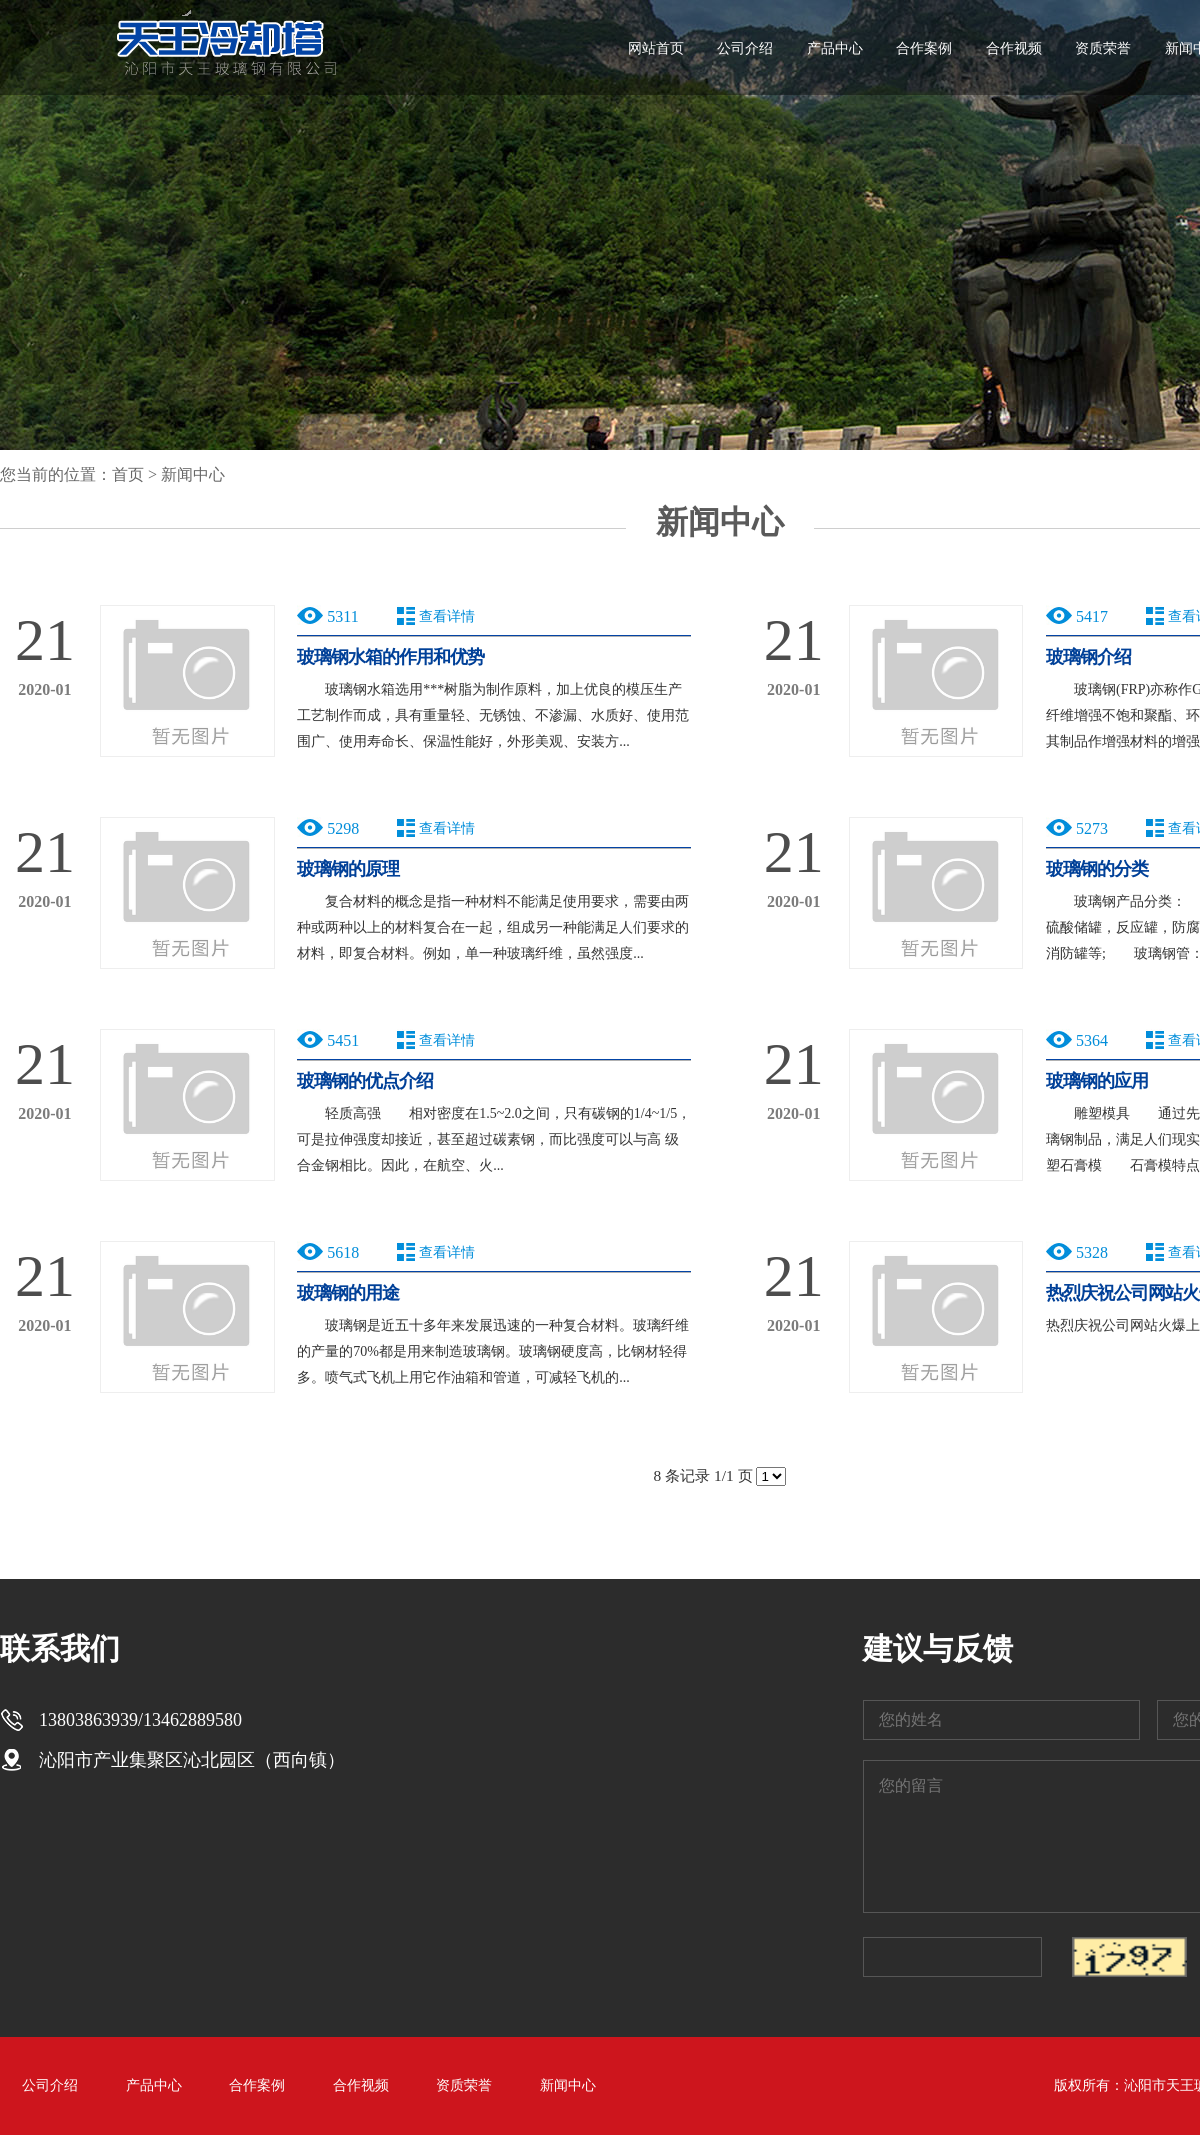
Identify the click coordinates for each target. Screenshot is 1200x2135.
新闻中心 (193, 474)
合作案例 (924, 48)
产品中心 (835, 48)
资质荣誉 (1103, 48)
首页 (128, 474)
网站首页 (656, 48)
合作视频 (1014, 48)
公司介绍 (745, 48)
